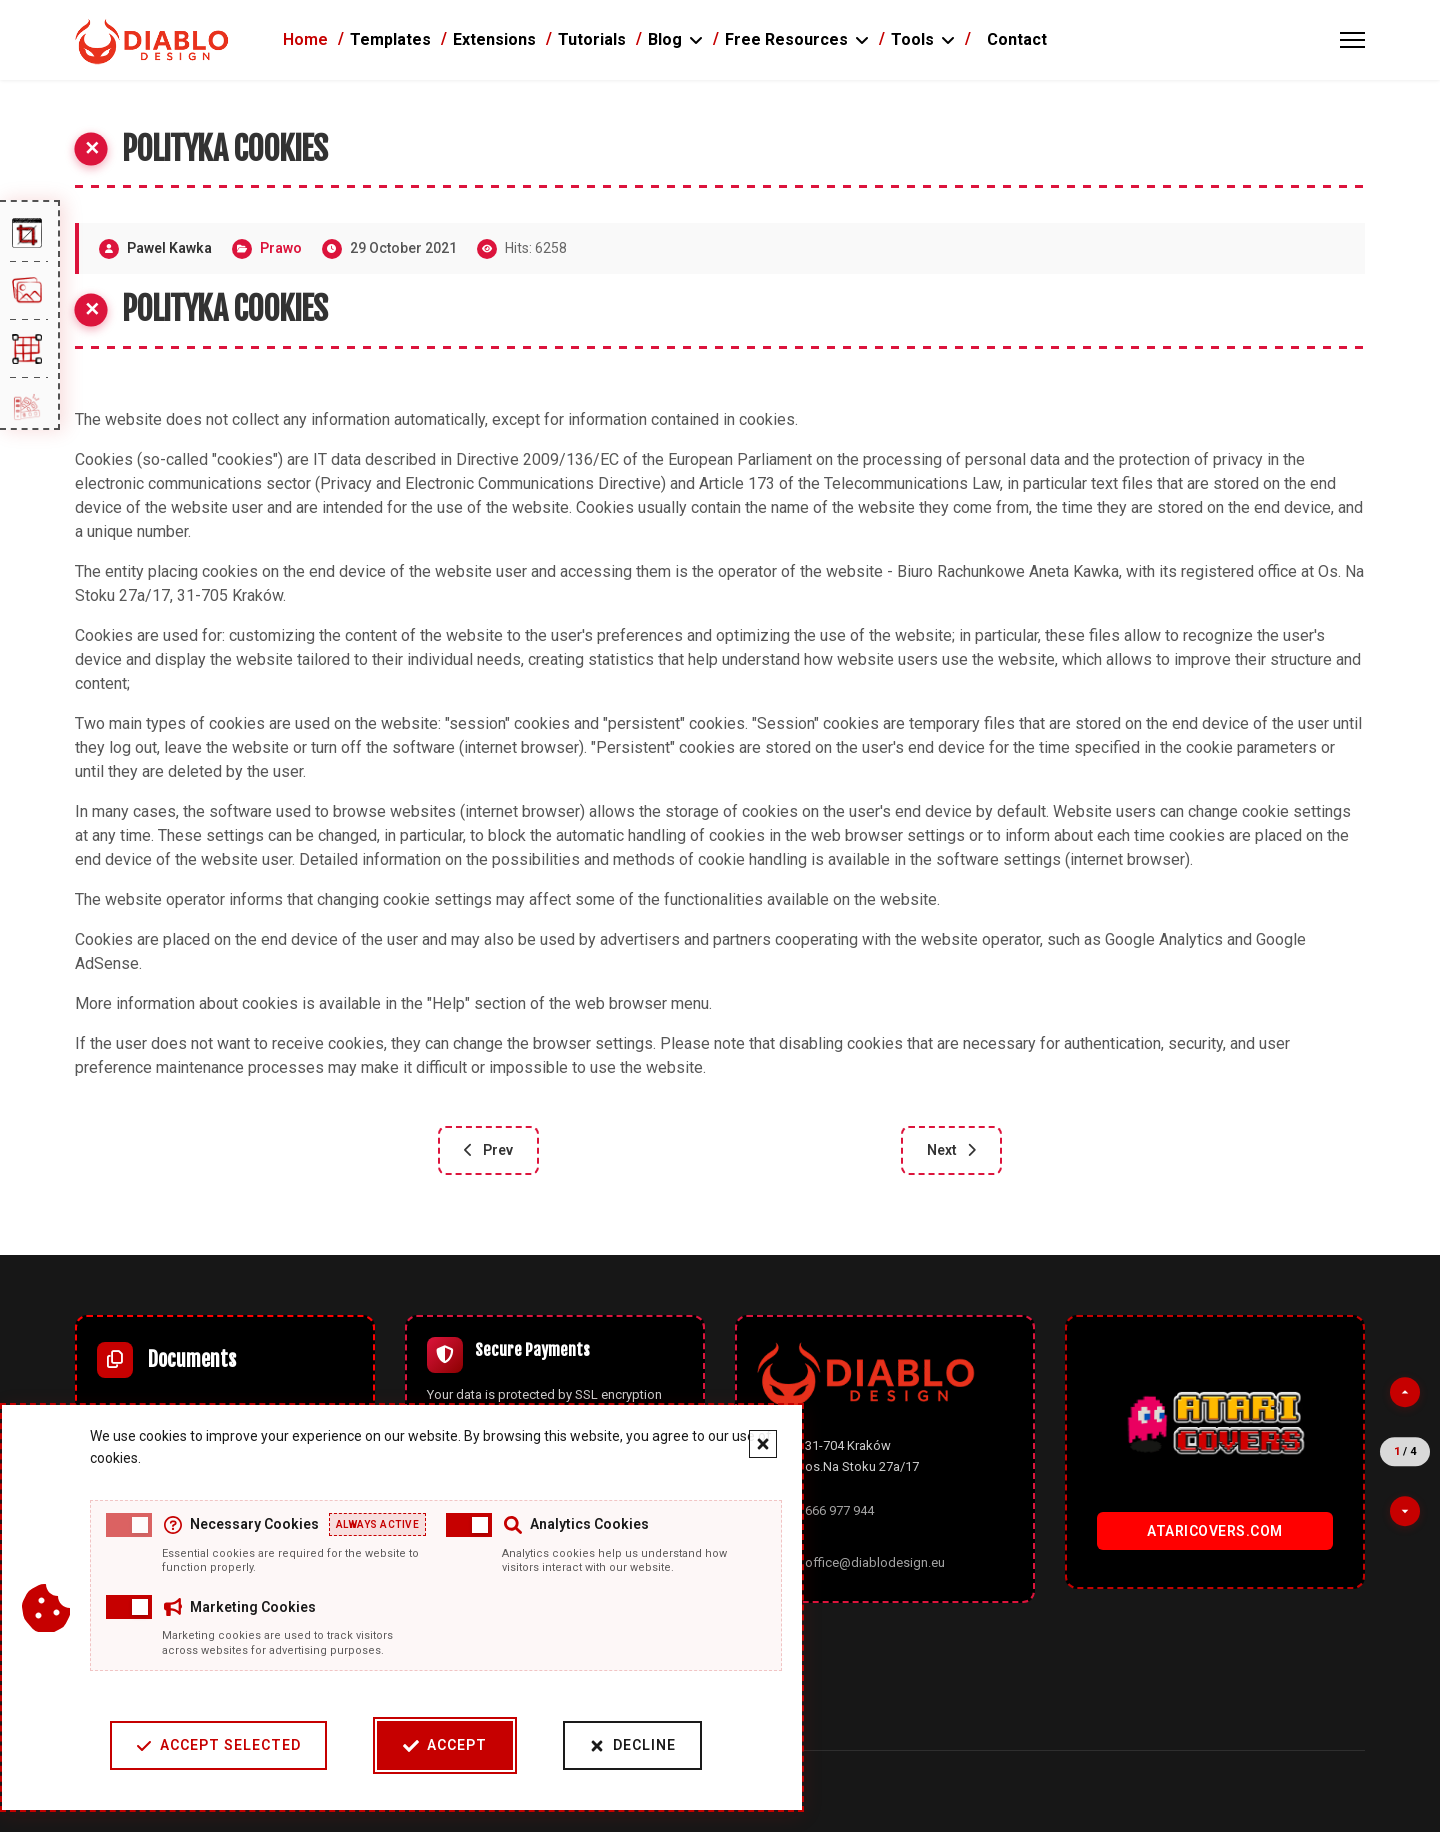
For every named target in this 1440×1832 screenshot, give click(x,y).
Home (305, 39)
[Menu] (1352, 40)
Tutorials (592, 39)
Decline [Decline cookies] (625, 1745)
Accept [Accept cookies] (438, 1745)
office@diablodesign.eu (875, 1562)
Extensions (494, 39)
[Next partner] (1405, 1512)
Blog (665, 39)
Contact (1017, 39)
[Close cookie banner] (756, 1444)
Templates (390, 39)
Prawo (281, 248)
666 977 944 (839, 1510)
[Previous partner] (1405, 1392)
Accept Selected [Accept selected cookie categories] (211, 1745)
